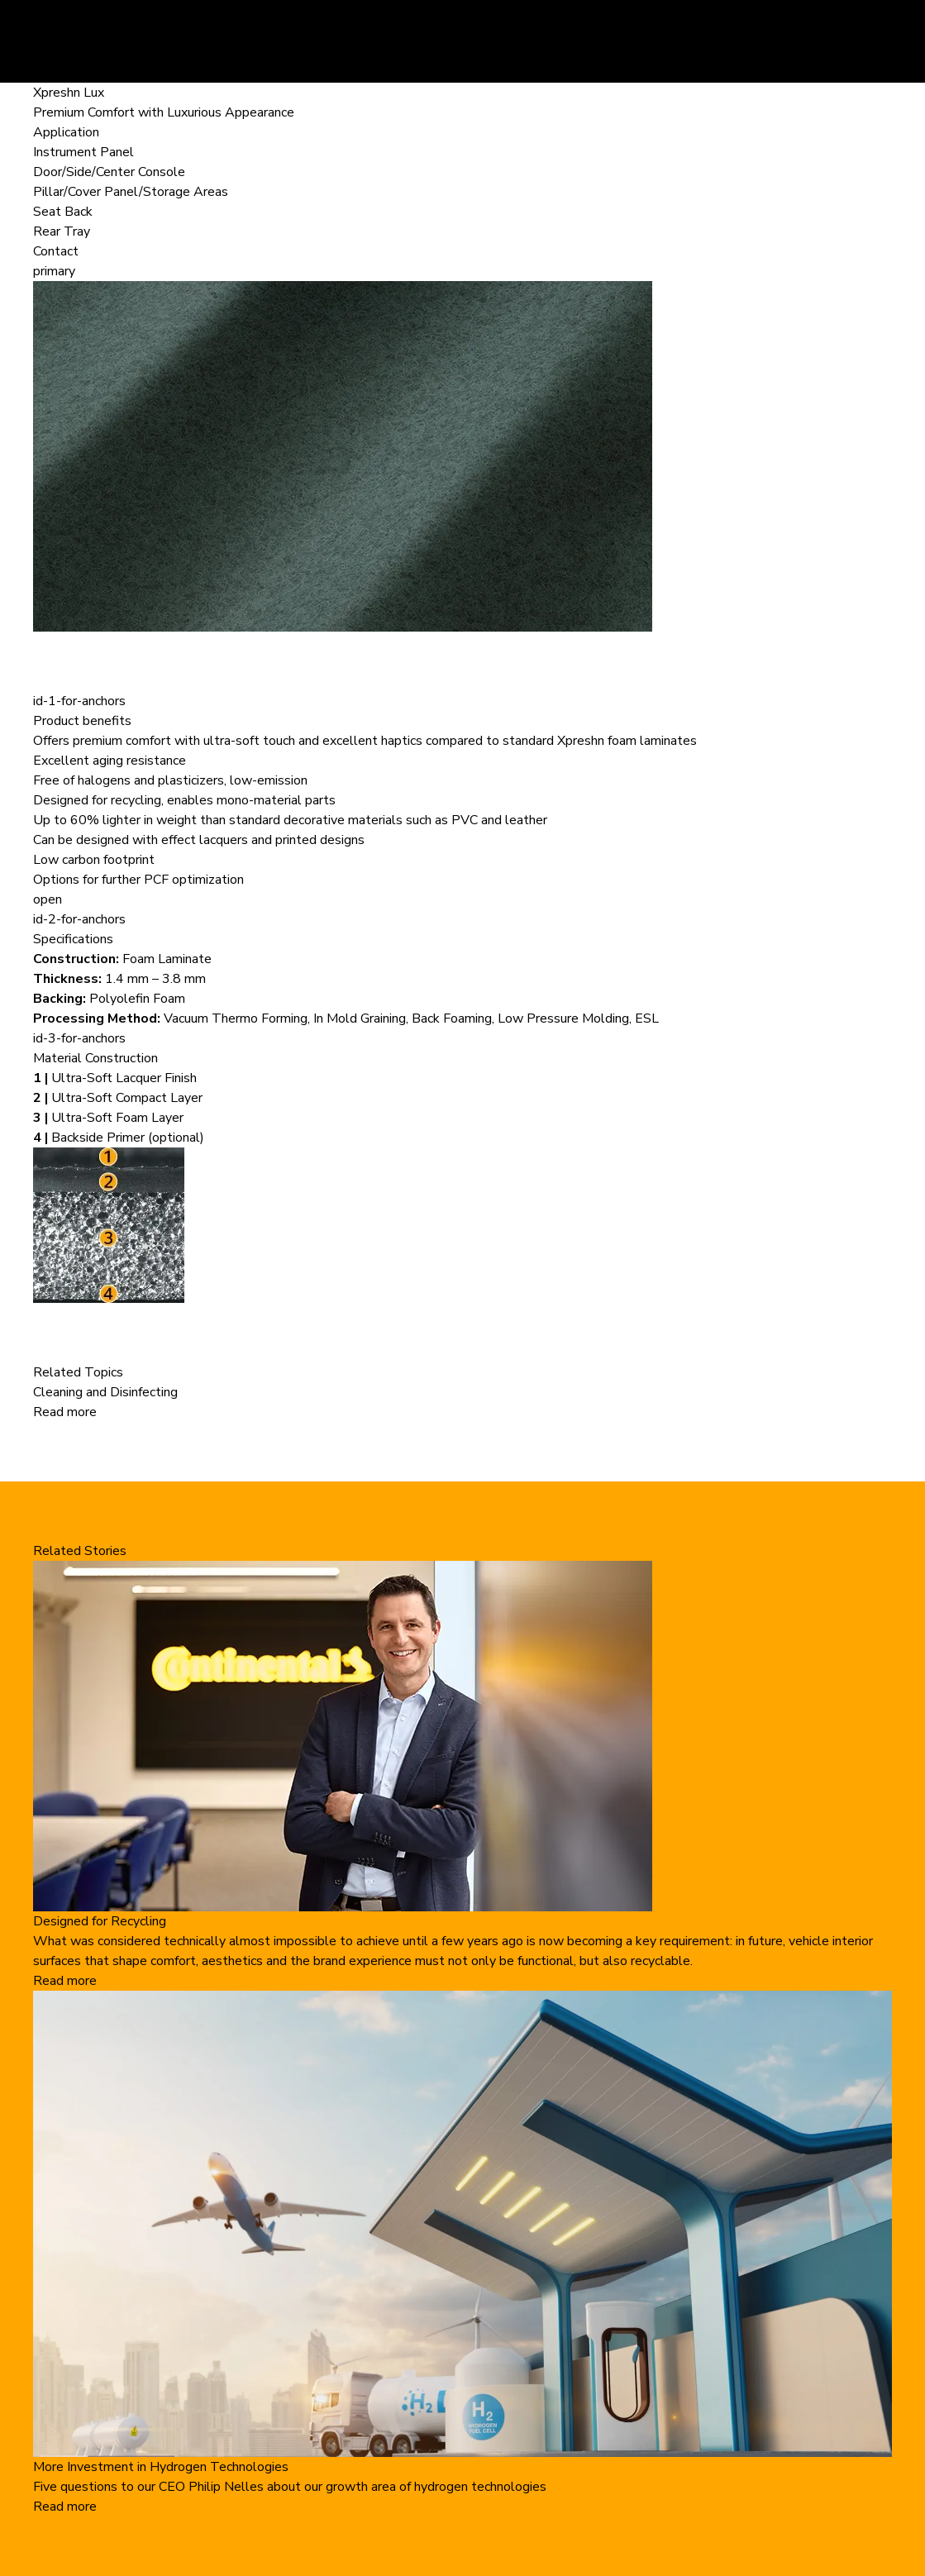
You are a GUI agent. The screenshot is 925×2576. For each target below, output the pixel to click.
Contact (56, 251)
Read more (65, 1412)
